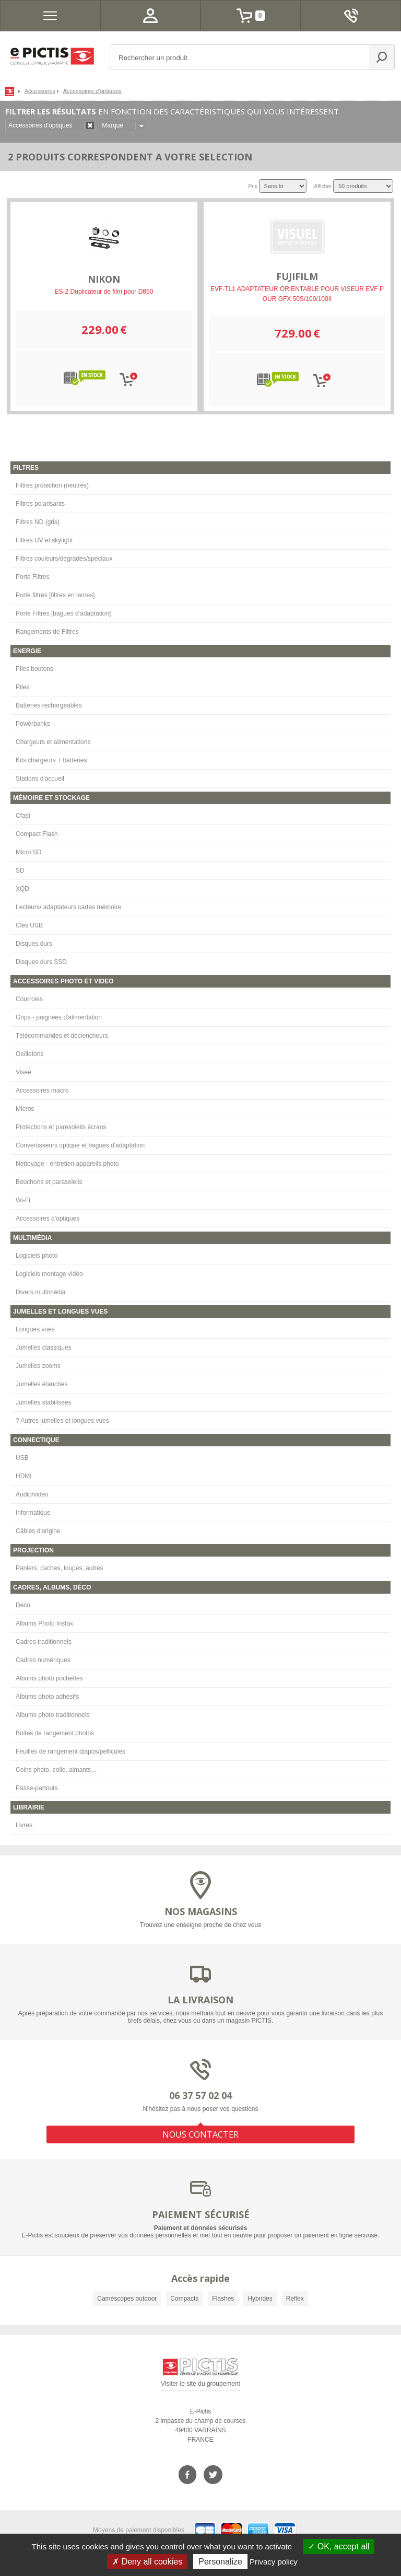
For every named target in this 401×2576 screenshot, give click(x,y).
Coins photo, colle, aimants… (56, 1769)
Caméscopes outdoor (127, 2298)
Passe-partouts (37, 1788)
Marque (112, 125)
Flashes (223, 2298)
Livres (24, 1825)
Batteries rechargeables (49, 705)
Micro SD (28, 852)
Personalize (220, 2561)
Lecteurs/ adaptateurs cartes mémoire (68, 907)
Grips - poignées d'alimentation (59, 1017)
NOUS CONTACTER (200, 2134)
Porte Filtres (33, 577)
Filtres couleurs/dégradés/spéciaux (64, 558)
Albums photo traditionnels (52, 1715)
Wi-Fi (23, 1200)
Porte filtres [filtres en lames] (55, 595)
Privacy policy (274, 2561)
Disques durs (34, 943)
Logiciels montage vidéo (49, 1274)
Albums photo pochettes (49, 1678)
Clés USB (29, 925)
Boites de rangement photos (55, 1733)
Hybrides (259, 2298)
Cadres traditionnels (44, 1641)
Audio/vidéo (32, 1494)
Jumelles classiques (44, 1347)
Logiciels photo (36, 1255)
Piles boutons (34, 668)
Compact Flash (37, 834)
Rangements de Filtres (47, 631)
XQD (22, 888)
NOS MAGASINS (200, 1911)
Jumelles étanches (41, 1384)
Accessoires (40, 91)
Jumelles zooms (38, 1366)
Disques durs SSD (41, 962)
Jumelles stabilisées (44, 1402)
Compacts (184, 2298)
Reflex (295, 2298)
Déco (23, 1605)
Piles (22, 687)
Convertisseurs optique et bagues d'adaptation (80, 1145)
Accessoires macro (42, 1090)
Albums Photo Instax (44, 1623)
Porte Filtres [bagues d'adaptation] (63, 613)
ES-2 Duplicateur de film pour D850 (104, 291)
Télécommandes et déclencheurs (62, 1035)
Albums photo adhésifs (47, 1696)
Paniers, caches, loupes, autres (59, 1568)
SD (20, 870)
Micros (25, 1108)
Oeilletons (29, 1054)
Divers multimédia (40, 1292)
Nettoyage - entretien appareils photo (67, 1163)
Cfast (23, 815)
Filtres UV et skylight (44, 540)
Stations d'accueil (40, 778)
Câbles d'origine (38, 1531)
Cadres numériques (43, 1660)
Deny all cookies (147, 2561)
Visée (23, 1072)
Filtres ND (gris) (38, 522)
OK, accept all (338, 2546)
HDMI (24, 1476)
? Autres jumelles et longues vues (62, 1420)
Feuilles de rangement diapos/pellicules (70, 1751)
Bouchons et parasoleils (49, 1182)
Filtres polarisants (40, 503)
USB (22, 1457)
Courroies (29, 999)
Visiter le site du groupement (200, 2385)
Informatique (33, 1512)
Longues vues (35, 1329)
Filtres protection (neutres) (52, 485)
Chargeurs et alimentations (53, 742)
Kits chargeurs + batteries (51, 760)
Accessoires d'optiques (47, 1218)
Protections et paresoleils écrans (61, 1127)
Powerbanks (33, 723)
